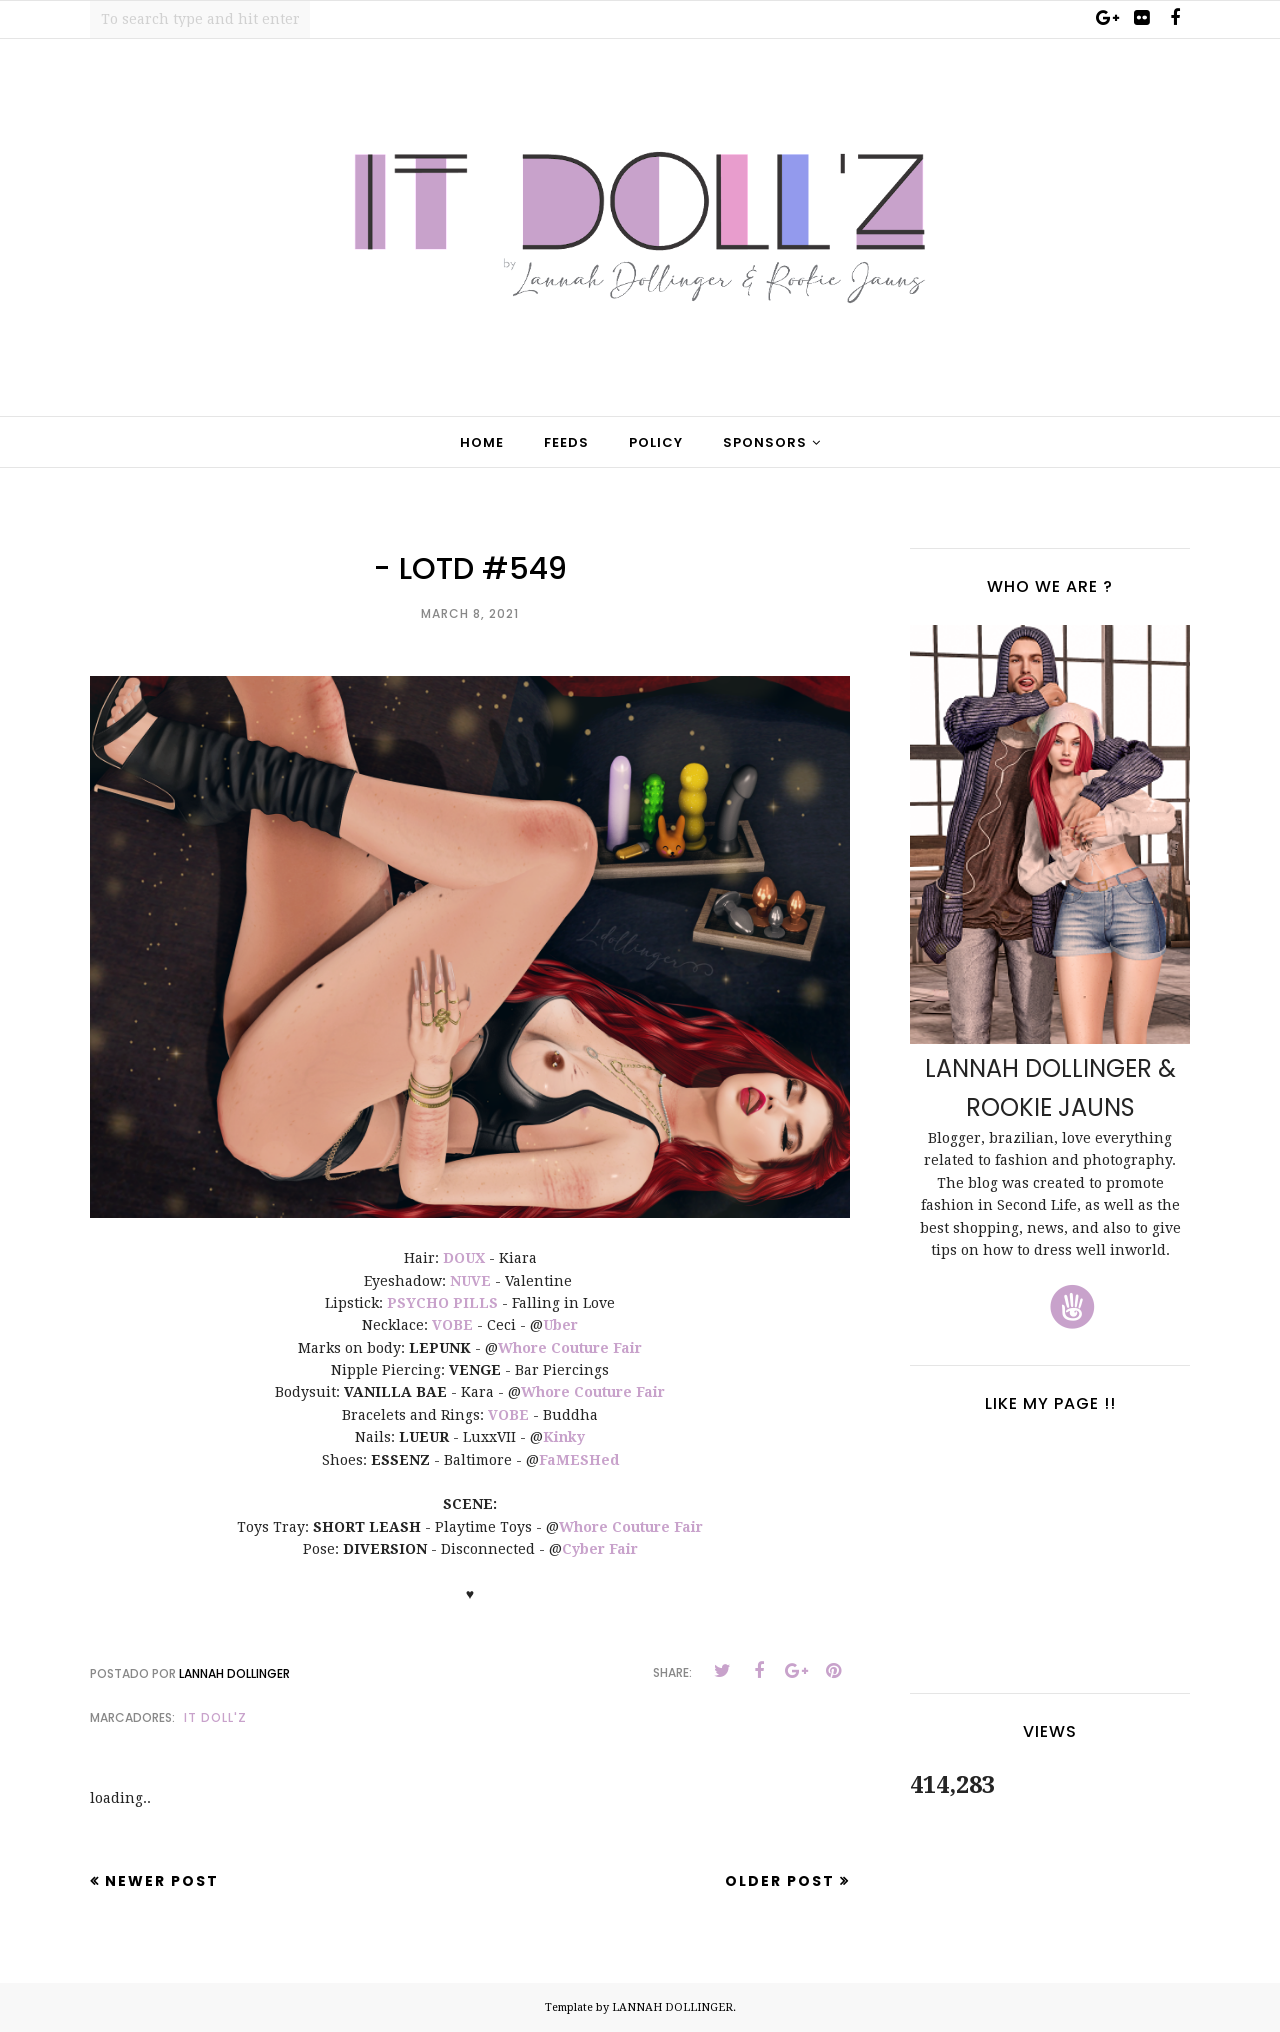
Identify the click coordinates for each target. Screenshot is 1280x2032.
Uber (560, 1325)
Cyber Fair (600, 1549)
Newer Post (162, 1881)
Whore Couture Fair (570, 1348)
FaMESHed (579, 1460)
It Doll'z (215, 1717)
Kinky (564, 1437)
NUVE (470, 1281)
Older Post (780, 1881)
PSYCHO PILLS (442, 1303)
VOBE (452, 1325)
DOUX (464, 1258)
